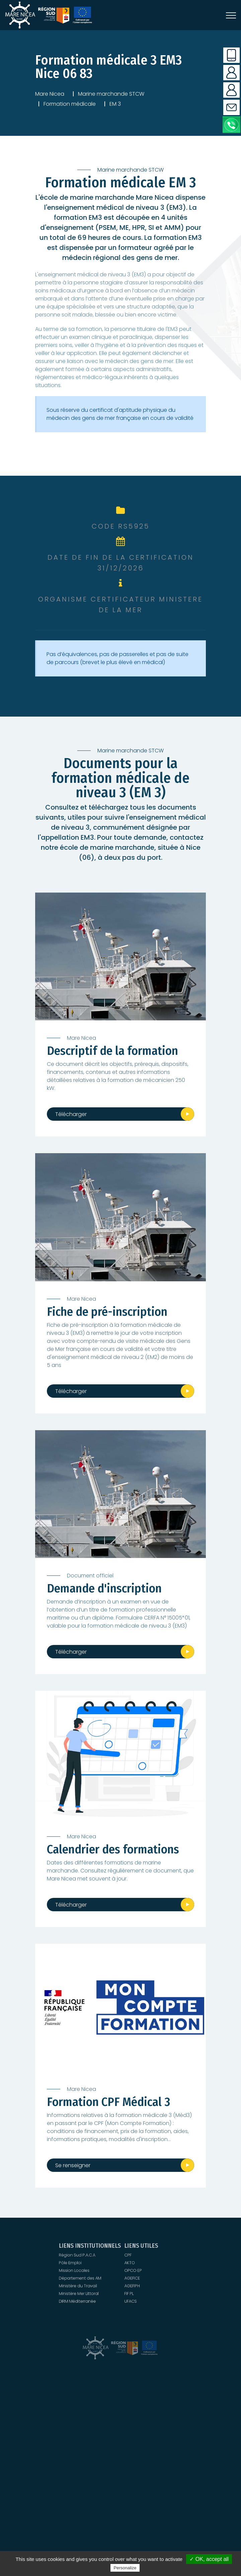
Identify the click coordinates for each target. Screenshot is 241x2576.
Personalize (125, 2567)
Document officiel (90, 1575)
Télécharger (71, 1114)
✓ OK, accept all (209, 2559)
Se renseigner (72, 2165)
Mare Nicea (49, 94)
